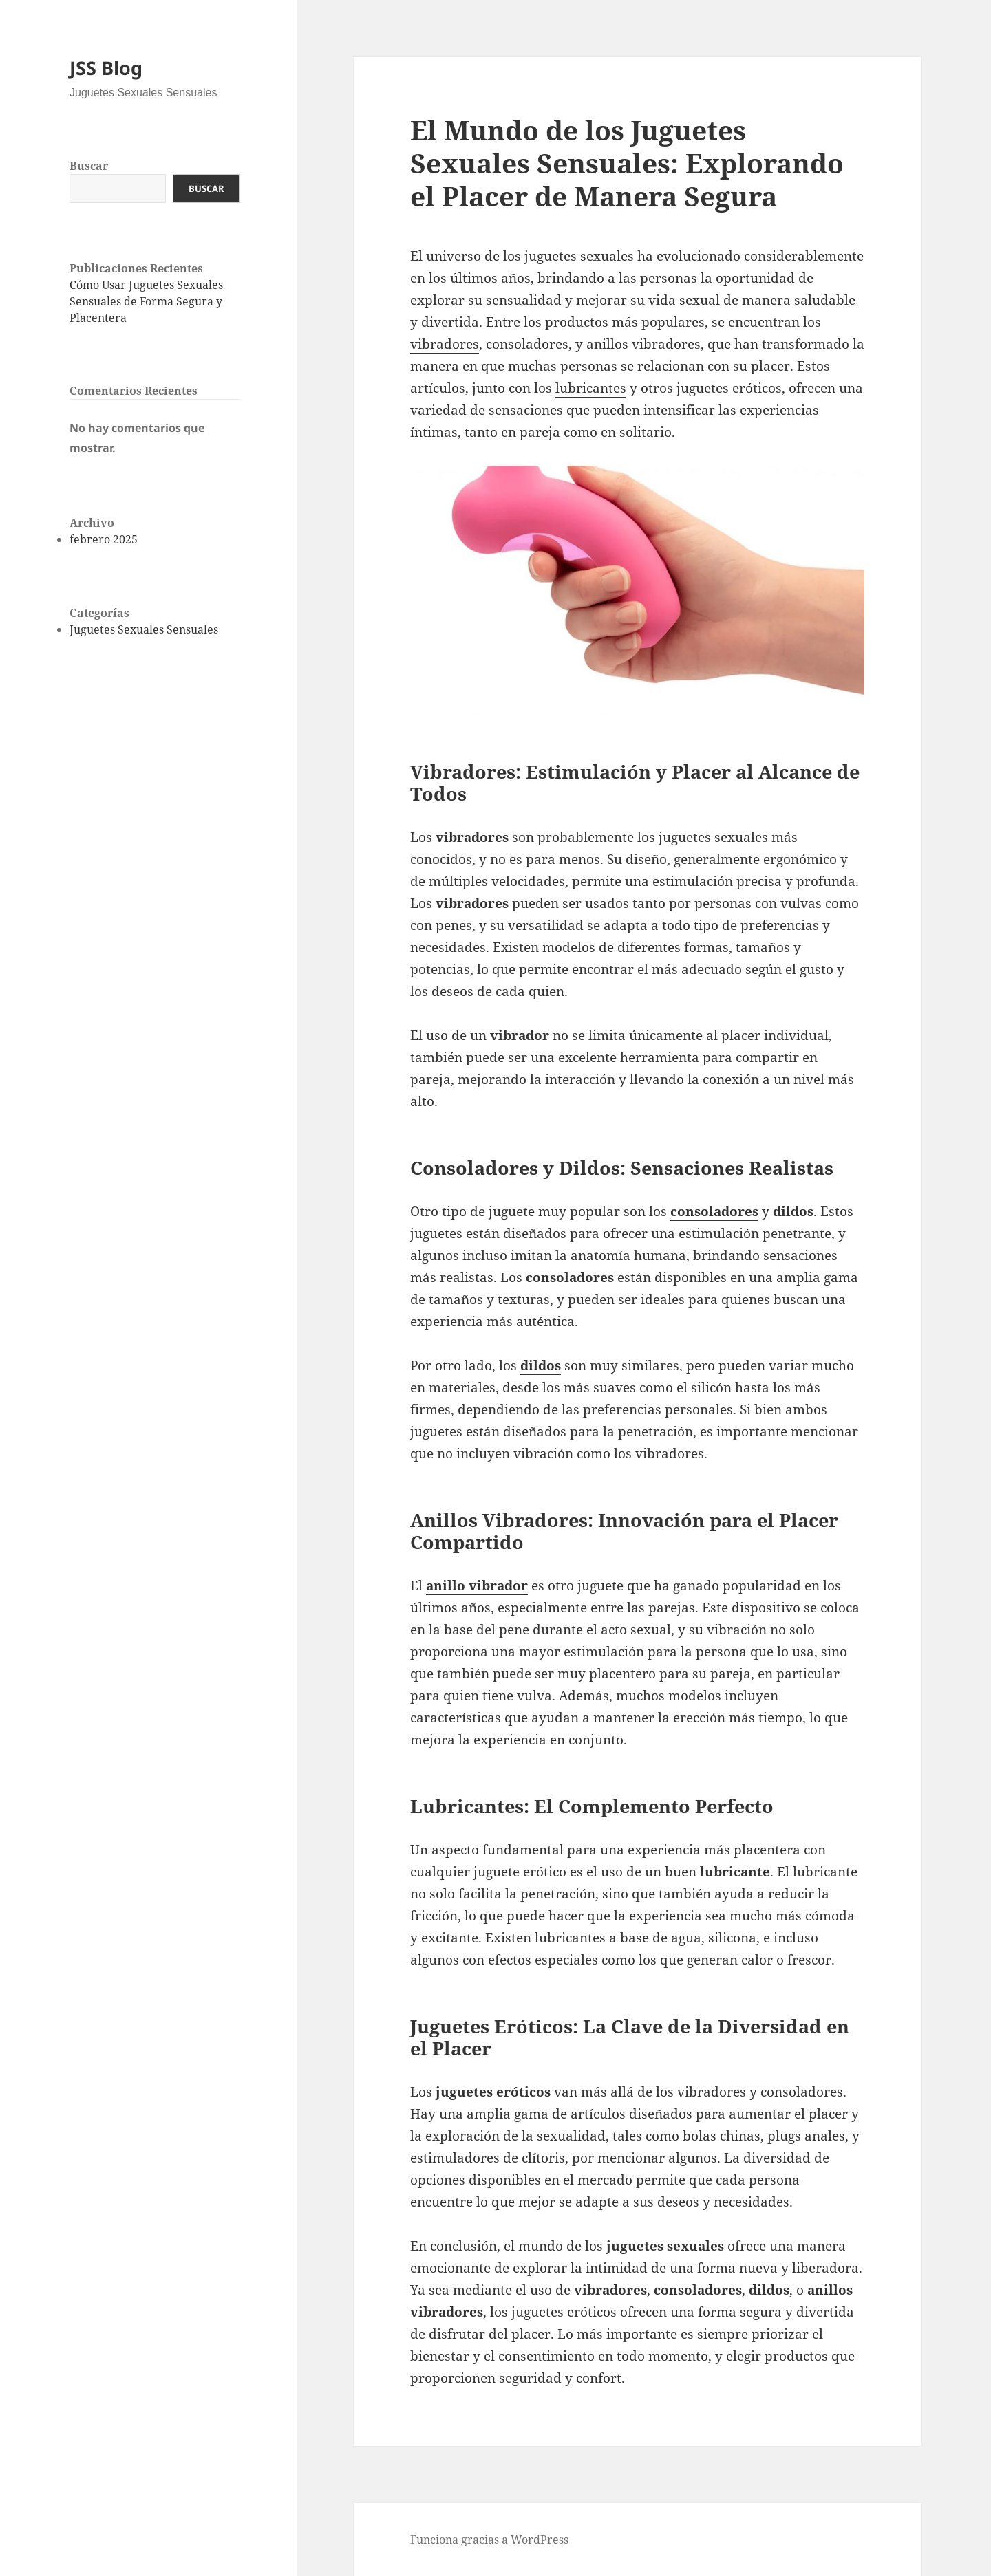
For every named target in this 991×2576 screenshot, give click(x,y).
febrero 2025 (104, 539)
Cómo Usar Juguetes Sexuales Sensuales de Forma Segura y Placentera (146, 301)
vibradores (444, 344)
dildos (540, 1365)
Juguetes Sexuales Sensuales (144, 629)
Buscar (89, 165)
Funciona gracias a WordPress (489, 2539)
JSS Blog (106, 67)
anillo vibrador (477, 1585)
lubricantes (590, 388)
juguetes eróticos (493, 2092)
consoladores (714, 1211)
